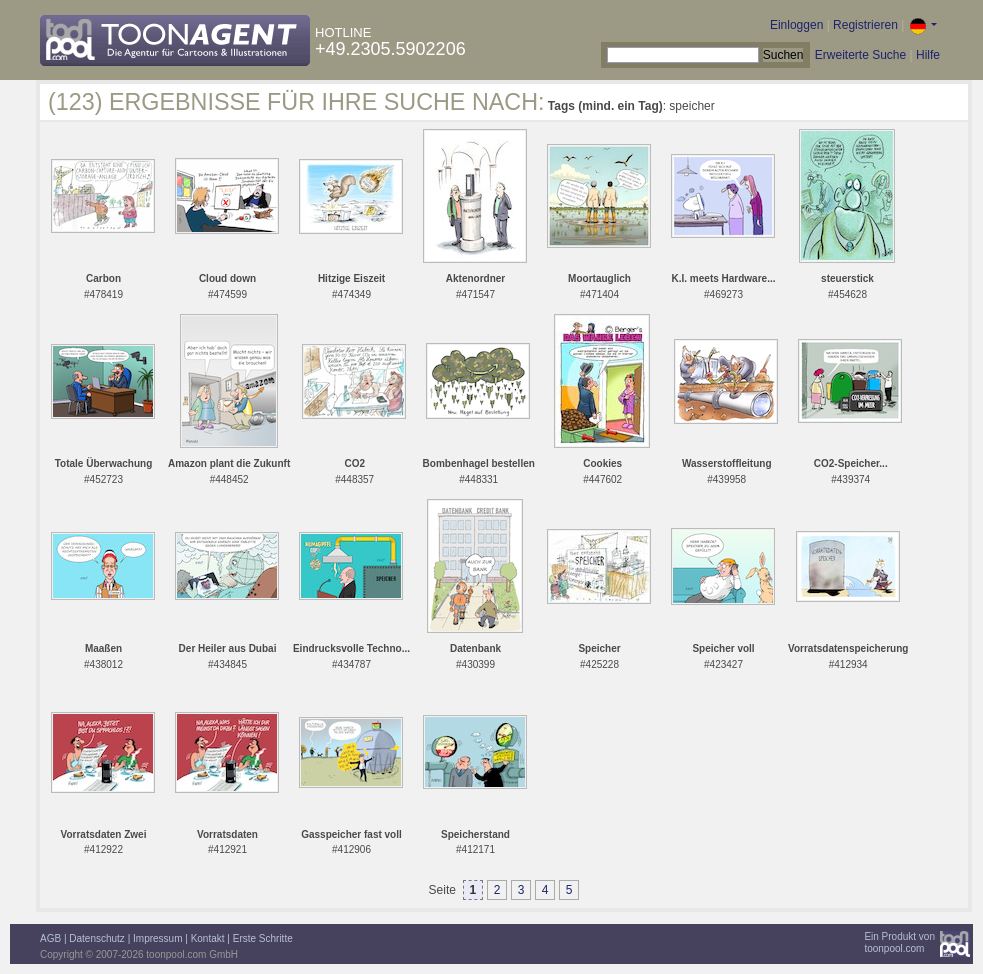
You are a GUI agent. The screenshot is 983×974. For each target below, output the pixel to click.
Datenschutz (97, 938)
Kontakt (208, 938)
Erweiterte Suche (860, 55)
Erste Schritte (263, 938)
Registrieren (865, 25)
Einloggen (796, 25)
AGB (50, 938)
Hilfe (928, 55)
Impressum (157, 938)
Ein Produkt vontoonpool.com (899, 942)
